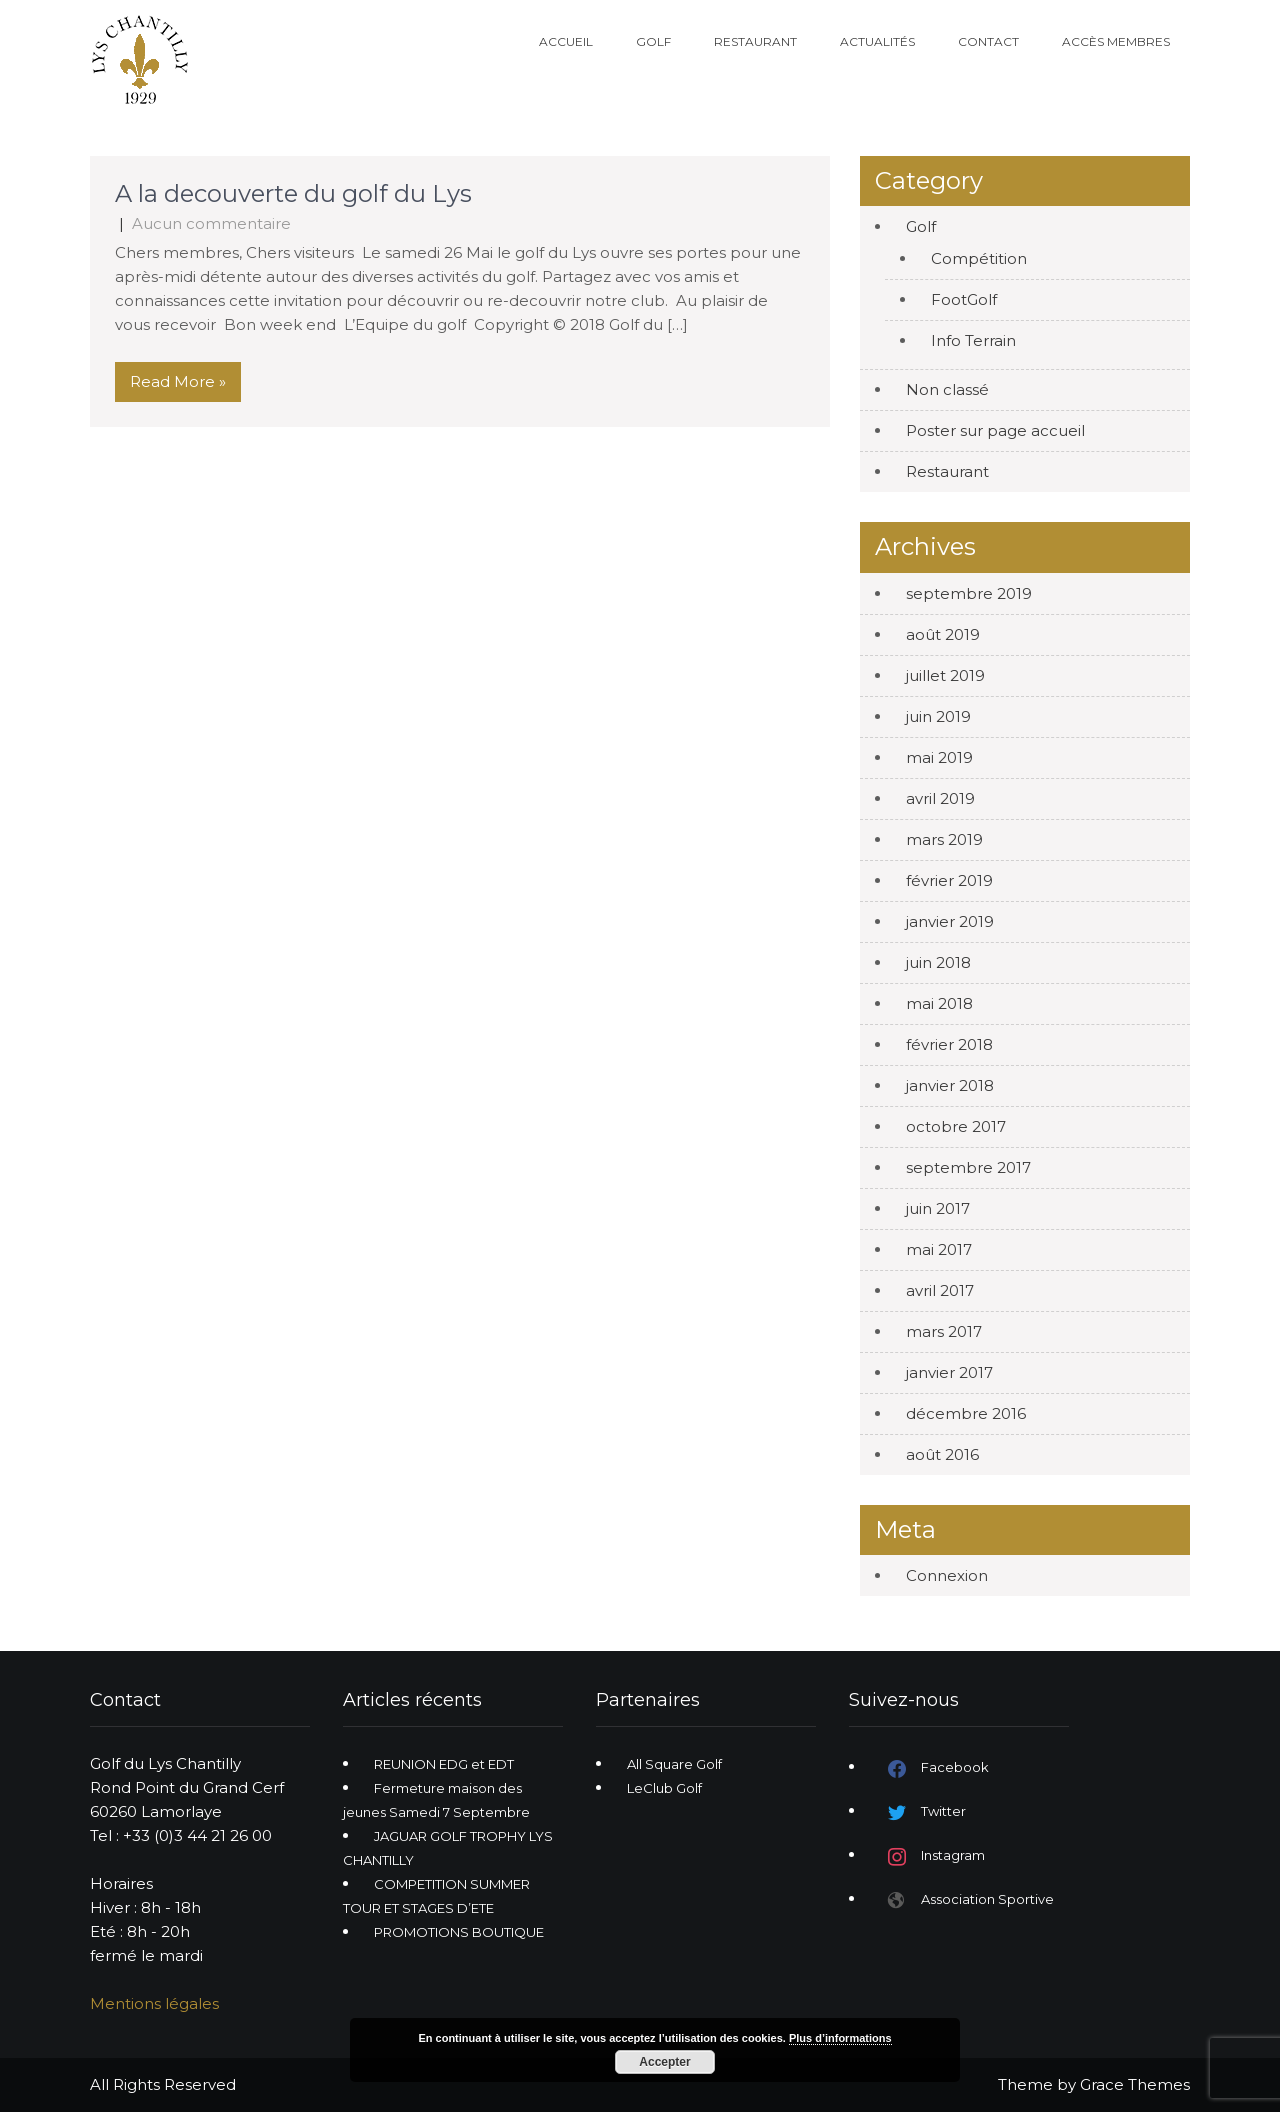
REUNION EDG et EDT (444, 1764)
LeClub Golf (664, 1788)
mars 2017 (944, 1331)
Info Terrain (973, 340)
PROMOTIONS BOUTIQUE (459, 1932)
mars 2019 (944, 839)
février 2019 (949, 880)
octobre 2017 (956, 1126)
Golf (653, 41)
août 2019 (943, 634)
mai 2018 (939, 1003)
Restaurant (755, 41)
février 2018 (949, 1044)
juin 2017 (938, 1208)
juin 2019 (938, 716)
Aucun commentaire (211, 223)
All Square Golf (674, 1764)
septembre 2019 (969, 593)
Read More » (178, 381)
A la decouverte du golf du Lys (293, 193)
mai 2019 (939, 757)
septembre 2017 (968, 1167)
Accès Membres (1116, 41)
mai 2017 (939, 1249)
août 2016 (942, 1454)
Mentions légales (154, 2003)
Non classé (947, 389)
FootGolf (964, 299)
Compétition (979, 258)
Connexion (947, 1575)
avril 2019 (940, 798)
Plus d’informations (840, 2038)
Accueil (566, 41)
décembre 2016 (966, 1413)
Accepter (664, 2062)
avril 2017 (940, 1290)
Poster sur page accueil (995, 430)
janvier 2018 (950, 1085)
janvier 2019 (950, 921)
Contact (988, 41)
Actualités (877, 41)
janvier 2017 (949, 1372)
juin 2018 (938, 962)
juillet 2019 (945, 675)
